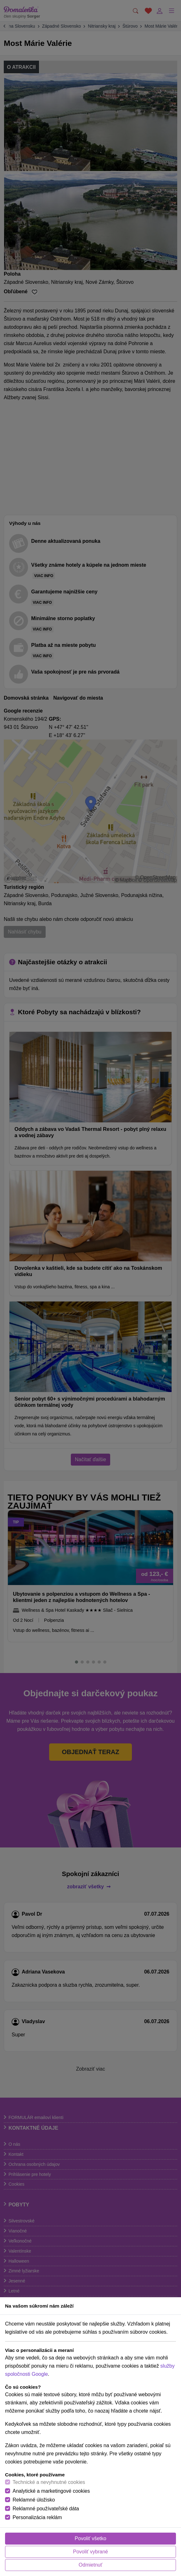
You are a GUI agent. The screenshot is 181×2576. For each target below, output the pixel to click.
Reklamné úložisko (34, 2499)
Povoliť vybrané (90, 2551)
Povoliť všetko (90, 2538)
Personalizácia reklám (37, 2517)
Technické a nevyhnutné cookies (49, 2482)
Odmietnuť (90, 2565)
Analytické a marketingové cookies (51, 2491)
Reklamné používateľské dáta (46, 2508)
